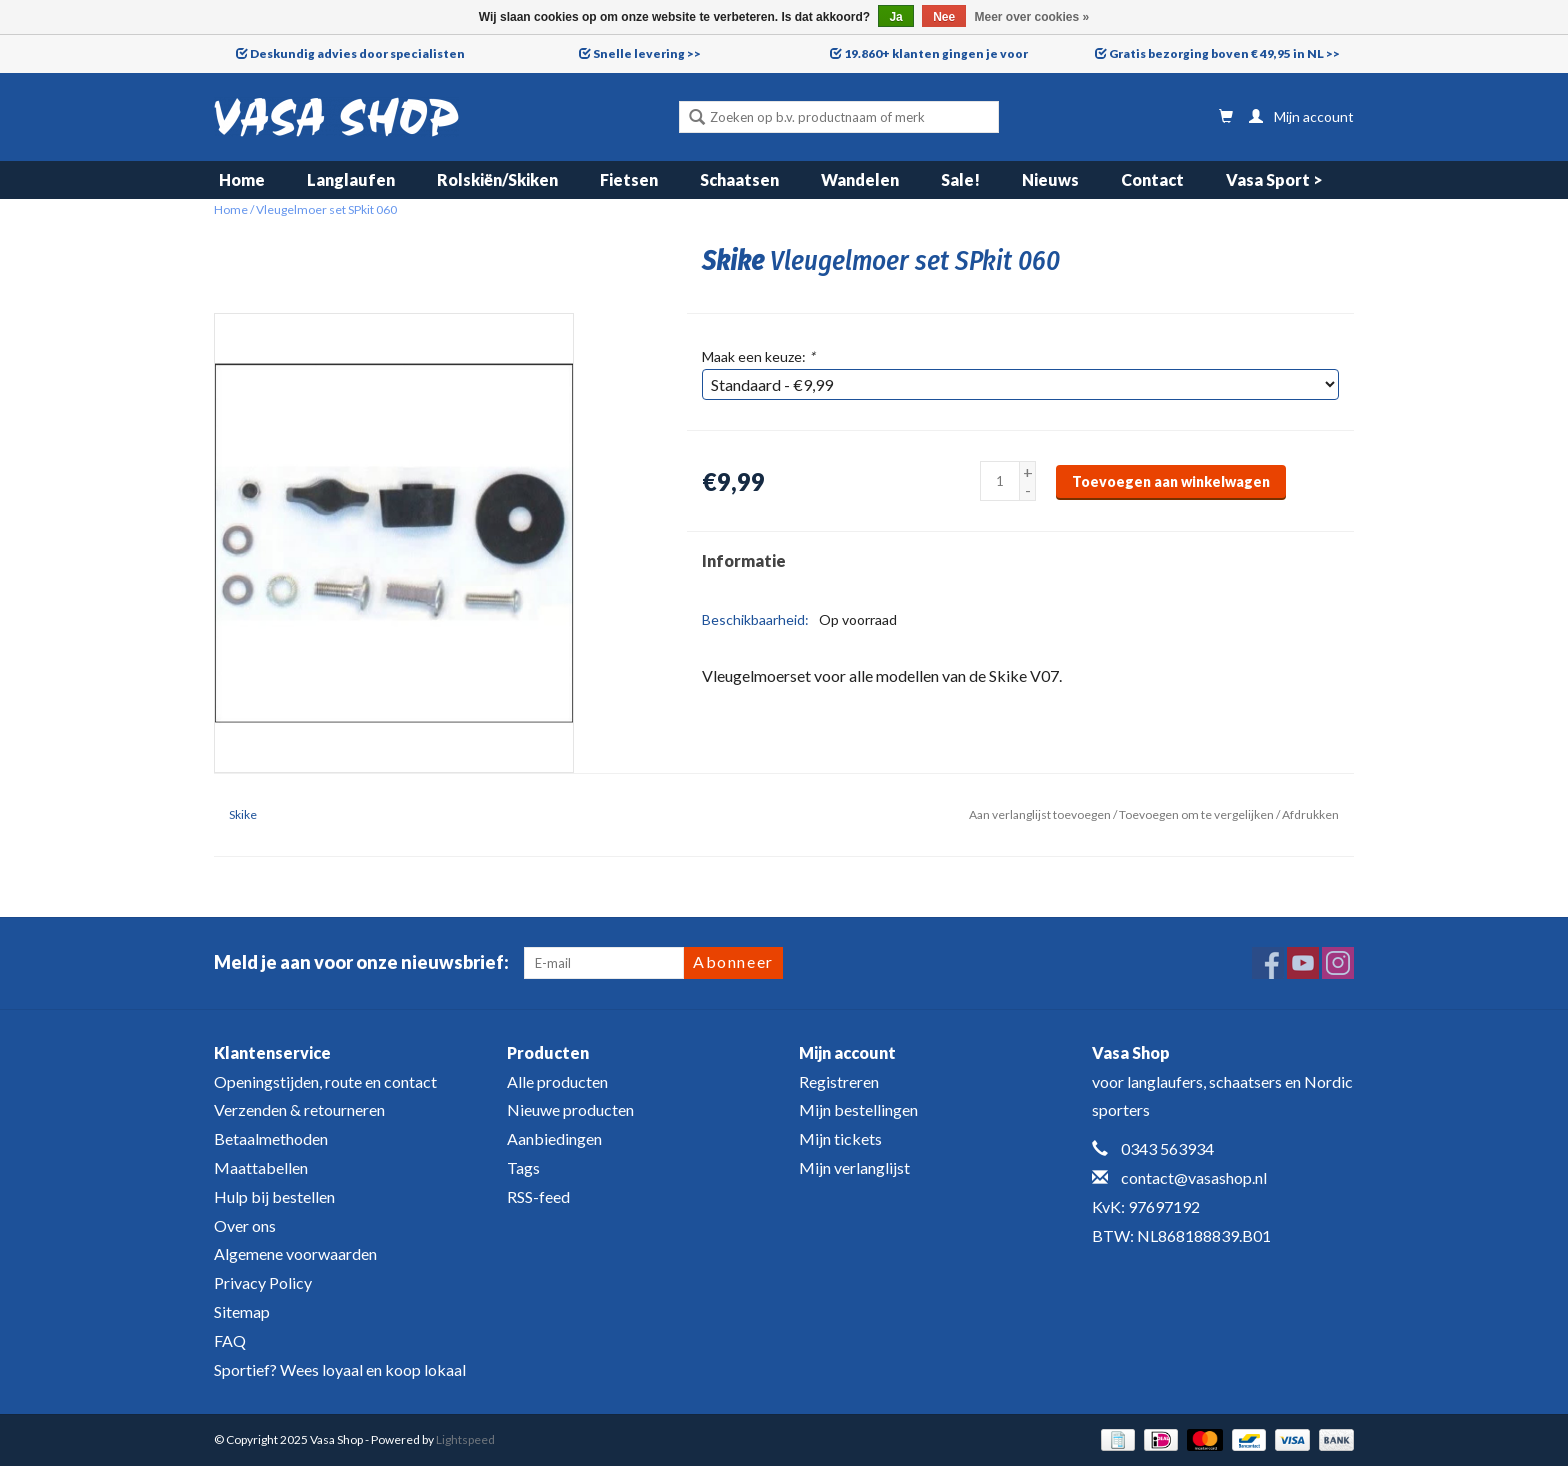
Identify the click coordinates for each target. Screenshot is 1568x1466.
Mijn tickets (840, 1138)
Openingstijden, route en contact (325, 1081)
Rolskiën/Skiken (497, 179)
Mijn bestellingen (858, 1109)
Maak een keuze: (758, 356)
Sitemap (242, 1311)
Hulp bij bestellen (274, 1196)
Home (242, 179)
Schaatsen (739, 179)
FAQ (230, 1340)
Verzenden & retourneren (299, 1109)
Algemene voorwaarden (295, 1253)
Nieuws (1050, 179)
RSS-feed (538, 1196)
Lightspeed (465, 1439)
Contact (1152, 179)
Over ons (245, 1225)
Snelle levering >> (647, 53)
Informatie (744, 560)
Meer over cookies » (1032, 17)
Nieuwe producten (570, 1109)
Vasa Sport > (1274, 179)
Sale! (960, 179)
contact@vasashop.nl (1194, 1177)
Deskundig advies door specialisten (357, 53)
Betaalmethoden (271, 1138)
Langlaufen (351, 179)
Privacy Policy (263, 1282)
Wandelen (860, 179)
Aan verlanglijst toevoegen (1040, 814)
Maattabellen (261, 1167)
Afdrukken (1310, 814)
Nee (944, 17)
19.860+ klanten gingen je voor (936, 53)
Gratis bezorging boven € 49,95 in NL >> (1224, 53)
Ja (895, 17)
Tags (523, 1167)
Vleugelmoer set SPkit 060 (326, 209)
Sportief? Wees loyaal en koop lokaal (340, 1369)
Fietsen (629, 179)
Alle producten (557, 1081)
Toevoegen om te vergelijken (1197, 814)
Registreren (839, 1081)
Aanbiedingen (554, 1138)
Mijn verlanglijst (854, 1167)
